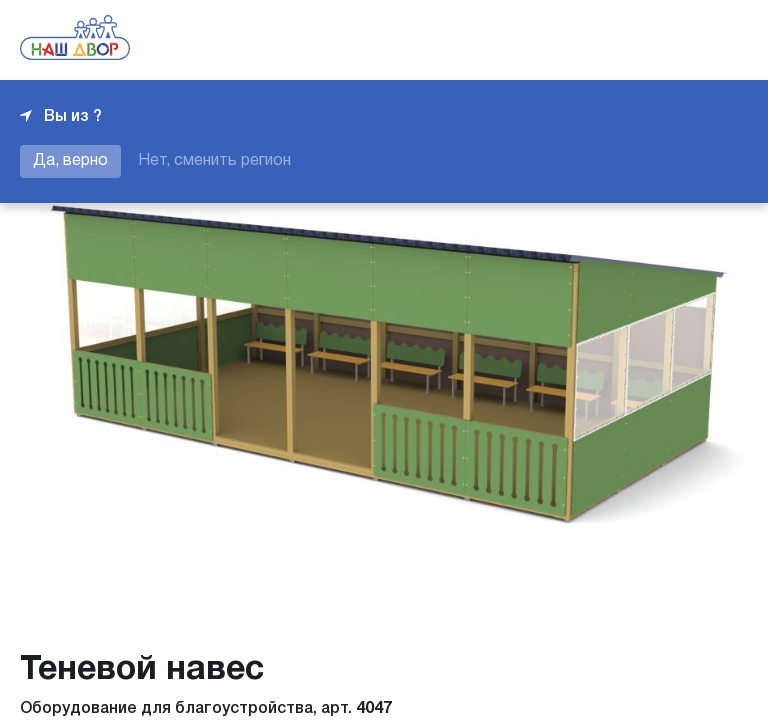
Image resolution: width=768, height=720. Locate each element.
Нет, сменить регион (214, 161)
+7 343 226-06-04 (680, 40)
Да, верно (70, 161)
